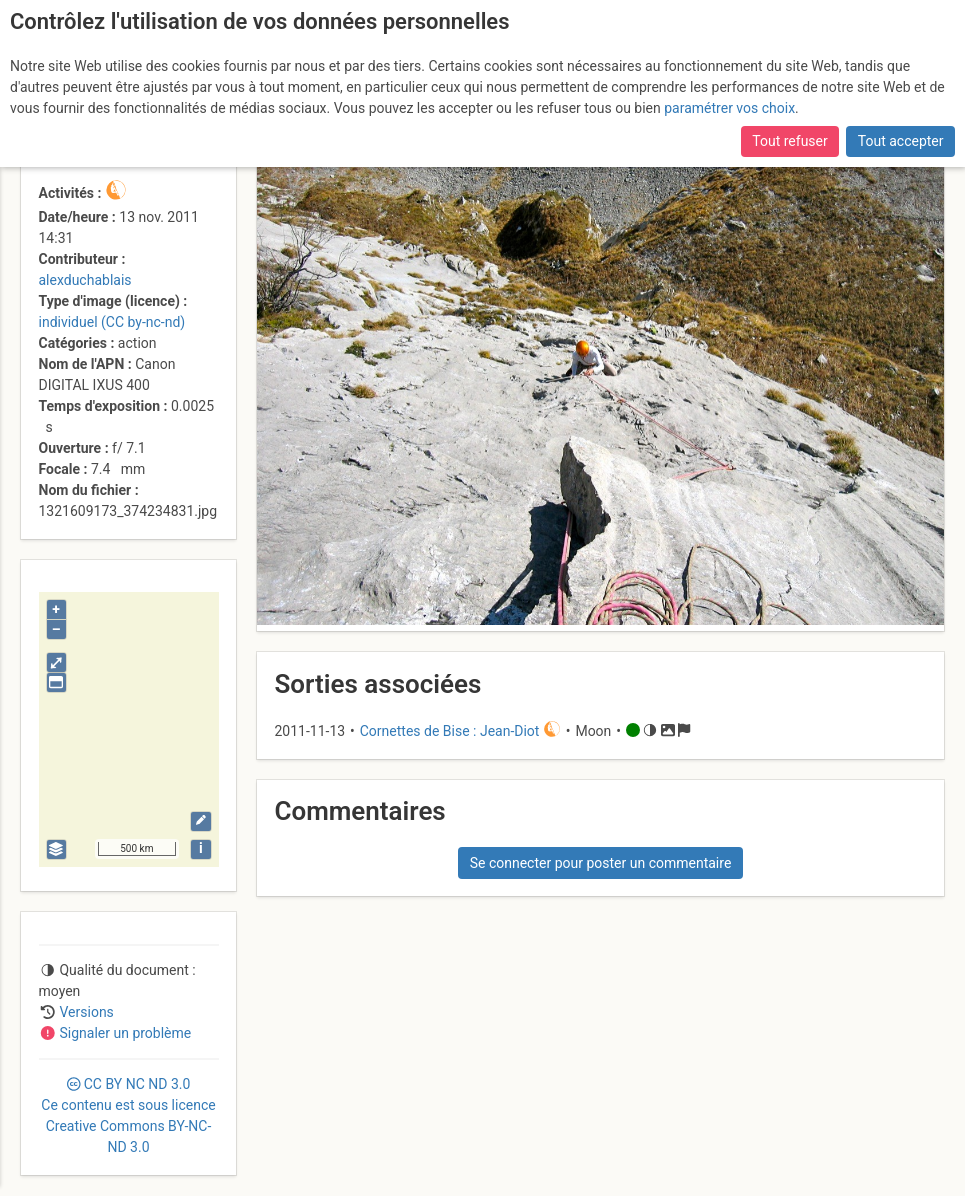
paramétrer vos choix (729, 108)
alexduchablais (85, 280)
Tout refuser (789, 141)
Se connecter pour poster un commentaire (601, 863)
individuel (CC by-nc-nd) (112, 322)
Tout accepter (901, 141)
